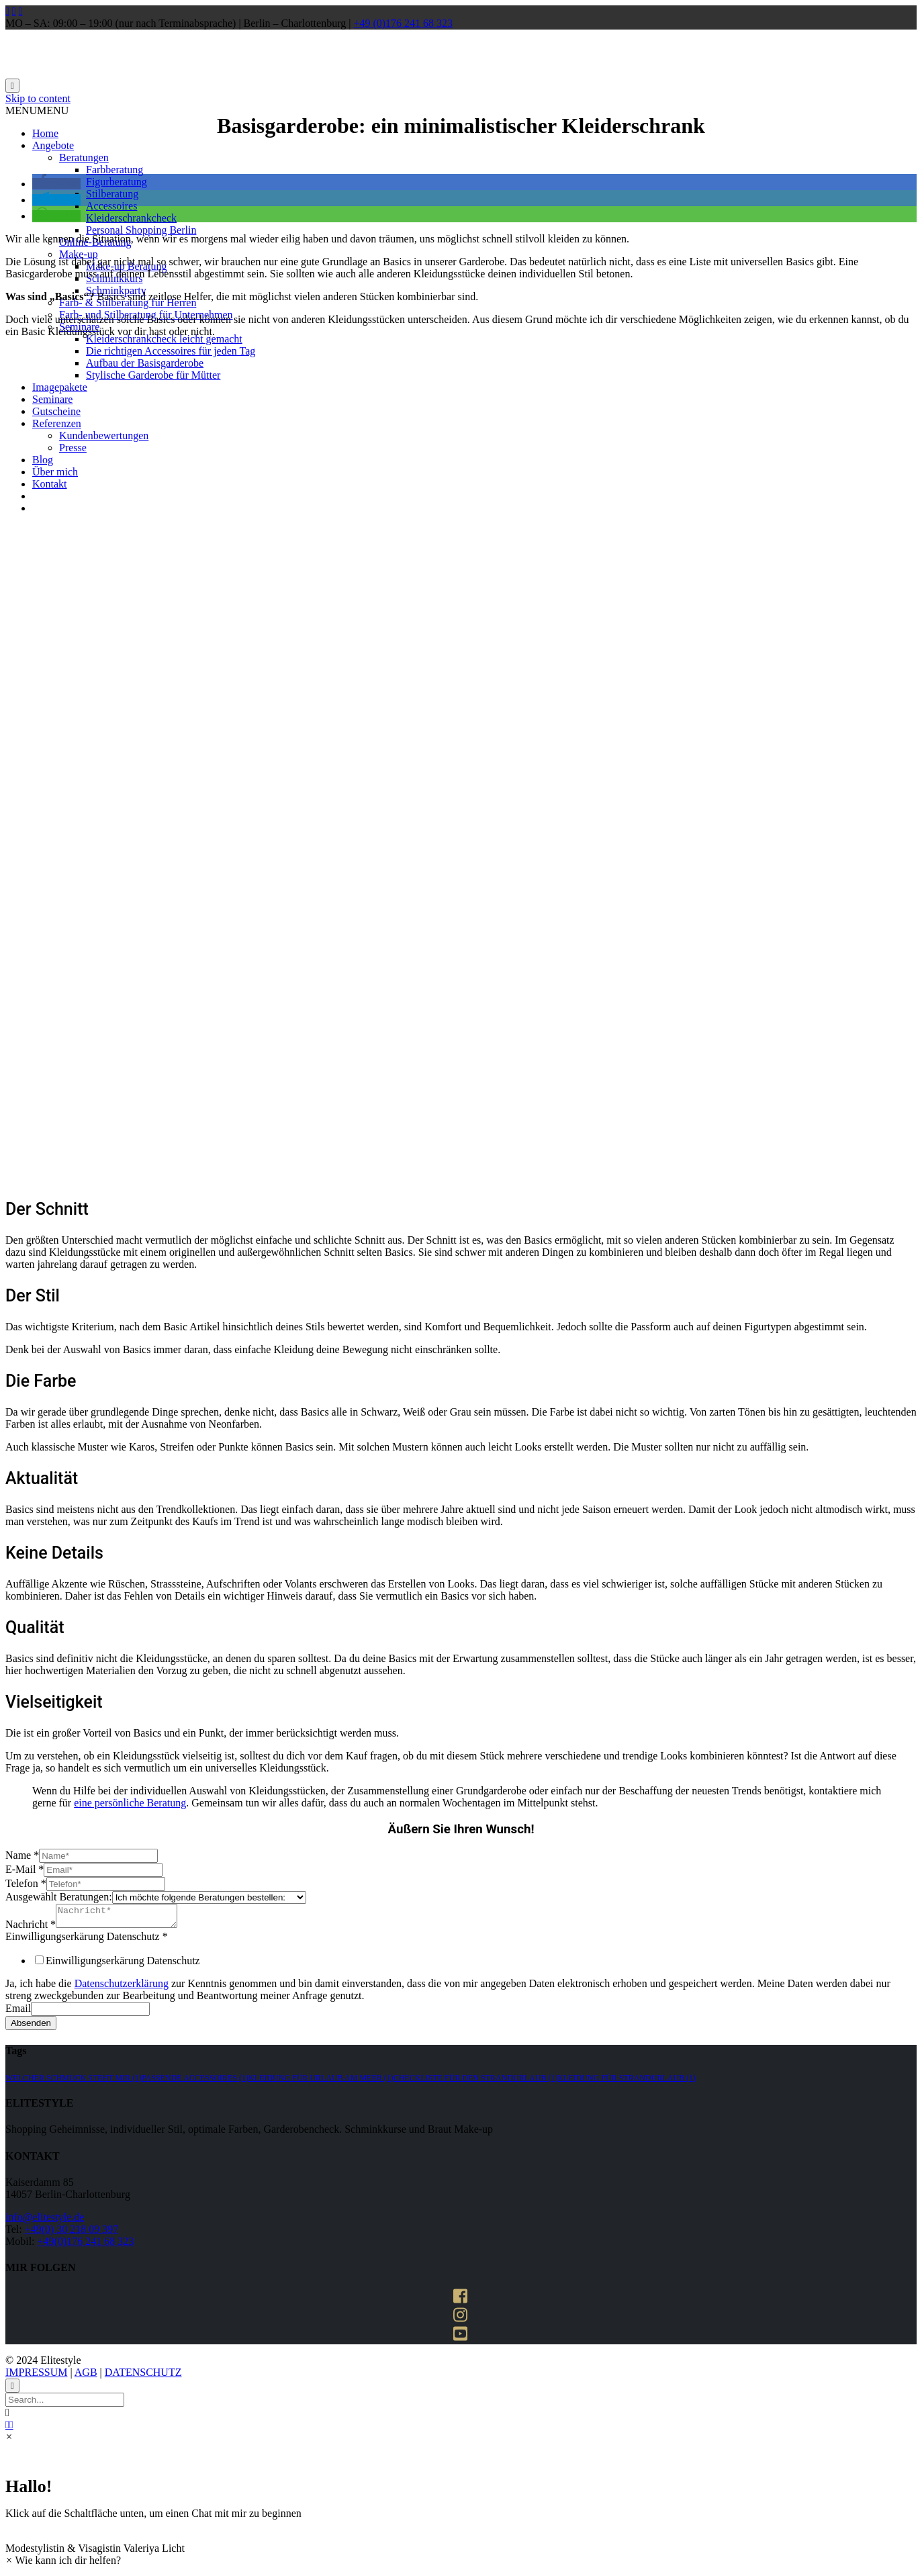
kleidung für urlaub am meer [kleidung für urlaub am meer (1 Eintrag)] (321, 2081)
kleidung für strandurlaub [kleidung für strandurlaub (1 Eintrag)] (626, 2081)
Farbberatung (114, 169)
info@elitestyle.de (44, 2221)
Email (18, 2012)
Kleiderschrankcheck (131, 218)
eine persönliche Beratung (130, 1802)
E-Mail (24, 1869)
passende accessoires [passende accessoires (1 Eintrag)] (195, 2081)
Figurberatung (116, 181)
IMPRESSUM (36, 2376)
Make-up (78, 254)
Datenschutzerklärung (122, 1987)
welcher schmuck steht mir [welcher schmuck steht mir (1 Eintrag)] (73, 2081)
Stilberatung (112, 193)
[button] (36, 110)
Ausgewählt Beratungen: (58, 1896)
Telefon (25, 1883)
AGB (86, 2376)
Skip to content (38, 98)
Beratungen (84, 157)
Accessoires (111, 206)
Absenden (31, 2027)
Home (45, 133)
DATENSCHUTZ (143, 2376)
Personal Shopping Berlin (141, 230)
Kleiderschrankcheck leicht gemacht (164, 338)
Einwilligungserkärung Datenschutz (86, 1940)
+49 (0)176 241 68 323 (403, 23)
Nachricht (30, 1928)
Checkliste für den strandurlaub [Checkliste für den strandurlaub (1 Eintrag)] (476, 2081)
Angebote (53, 145)
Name (22, 1855)
